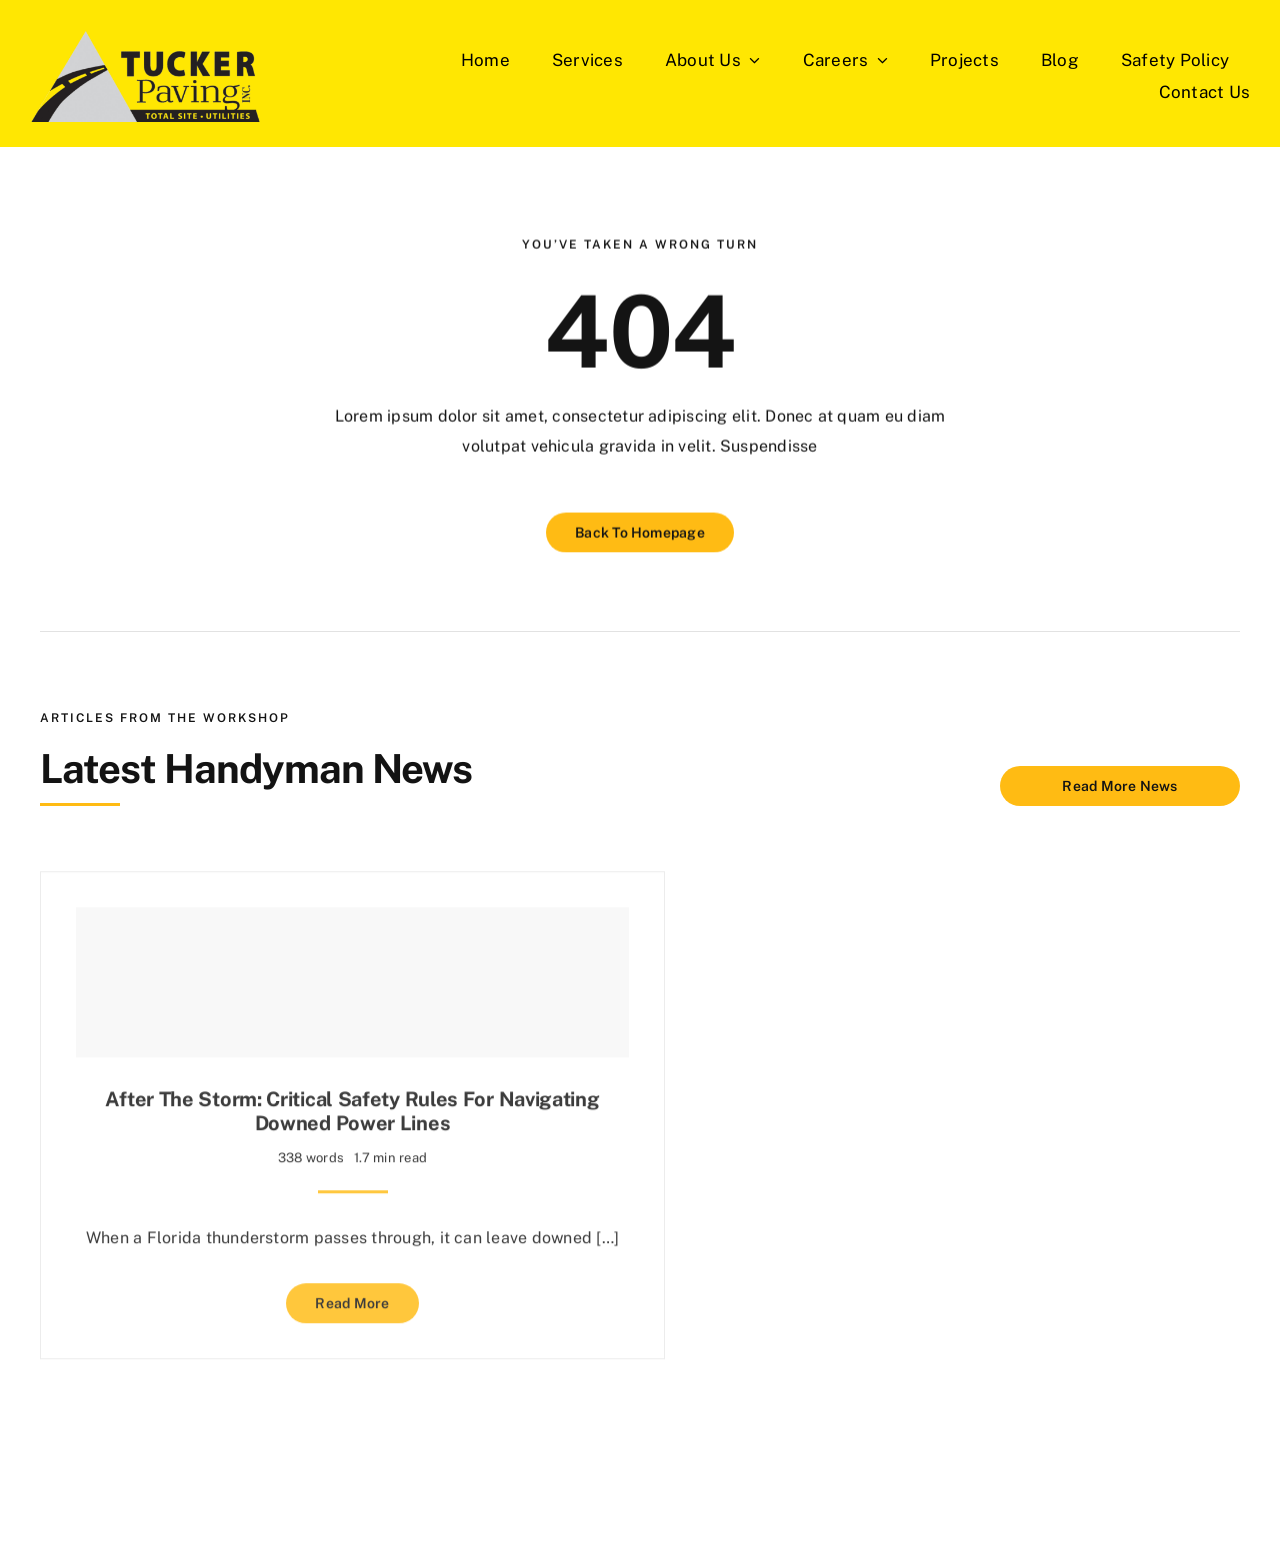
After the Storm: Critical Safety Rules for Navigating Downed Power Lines (352, 1107)
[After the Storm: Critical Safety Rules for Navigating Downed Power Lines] (352, 978)
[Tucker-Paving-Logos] (145, 76)
